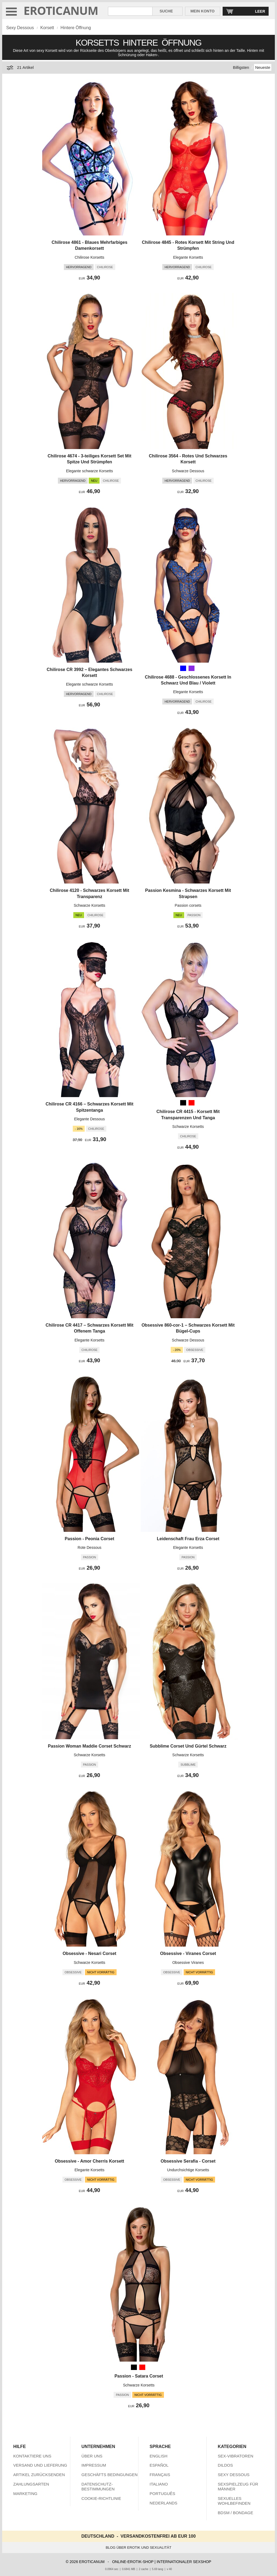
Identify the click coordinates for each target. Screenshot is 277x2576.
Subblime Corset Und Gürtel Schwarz (188, 1746)
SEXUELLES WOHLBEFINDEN (234, 2501)
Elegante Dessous (89, 1119)
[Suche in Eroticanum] (130, 11)
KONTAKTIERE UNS (32, 2456)
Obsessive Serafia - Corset (188, 2161)
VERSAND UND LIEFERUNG (40, 2465)
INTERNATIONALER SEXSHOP (184, 2562)
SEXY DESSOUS (233, 2474)
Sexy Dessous (20, 27)
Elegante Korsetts (188, 257)
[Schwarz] (183, 1102)
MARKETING (25, 2493)
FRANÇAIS (160, 2474)
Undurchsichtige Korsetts (188, 2170)
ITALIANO (159, 2484)
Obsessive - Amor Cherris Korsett (89, 2161)
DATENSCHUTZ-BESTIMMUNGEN (98, 2486)
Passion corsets (188, 905)
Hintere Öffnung (76, 27)
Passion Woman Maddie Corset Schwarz (89, 1746)
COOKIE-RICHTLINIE (101, 2498)
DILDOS (225, 2465)
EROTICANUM (61, 10)
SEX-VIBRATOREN (235, 2456)
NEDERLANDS (163, 2503)
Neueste (262, 67)
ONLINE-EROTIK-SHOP (132, 2562)
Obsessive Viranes (188, 1962)
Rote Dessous (89, 1547)
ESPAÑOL (159, 2465)
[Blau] (183, 668)
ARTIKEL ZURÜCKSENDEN (39, 2474)
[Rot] (191, 1102)
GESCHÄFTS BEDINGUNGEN (109, 2474)
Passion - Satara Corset (138, 2376)
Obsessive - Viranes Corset (188, 1953)
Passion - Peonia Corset (89, 1538)
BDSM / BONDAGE (235, 2512)
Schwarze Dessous (188, 471)
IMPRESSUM (93, 2465)
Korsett (47, 27)
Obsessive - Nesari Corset (89, 1953)
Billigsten (241, 67)
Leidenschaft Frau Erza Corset (188, 1538)
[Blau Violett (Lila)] (191, 668)
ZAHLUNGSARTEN (31, 2484)
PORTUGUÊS (162, 2493)
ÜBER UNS (92, 2456)
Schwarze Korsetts (89, 905)
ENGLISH (158, 2456)
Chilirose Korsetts (89, 257)
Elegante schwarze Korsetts (89, 471)
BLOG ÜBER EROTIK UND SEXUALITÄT (139, 2547)
